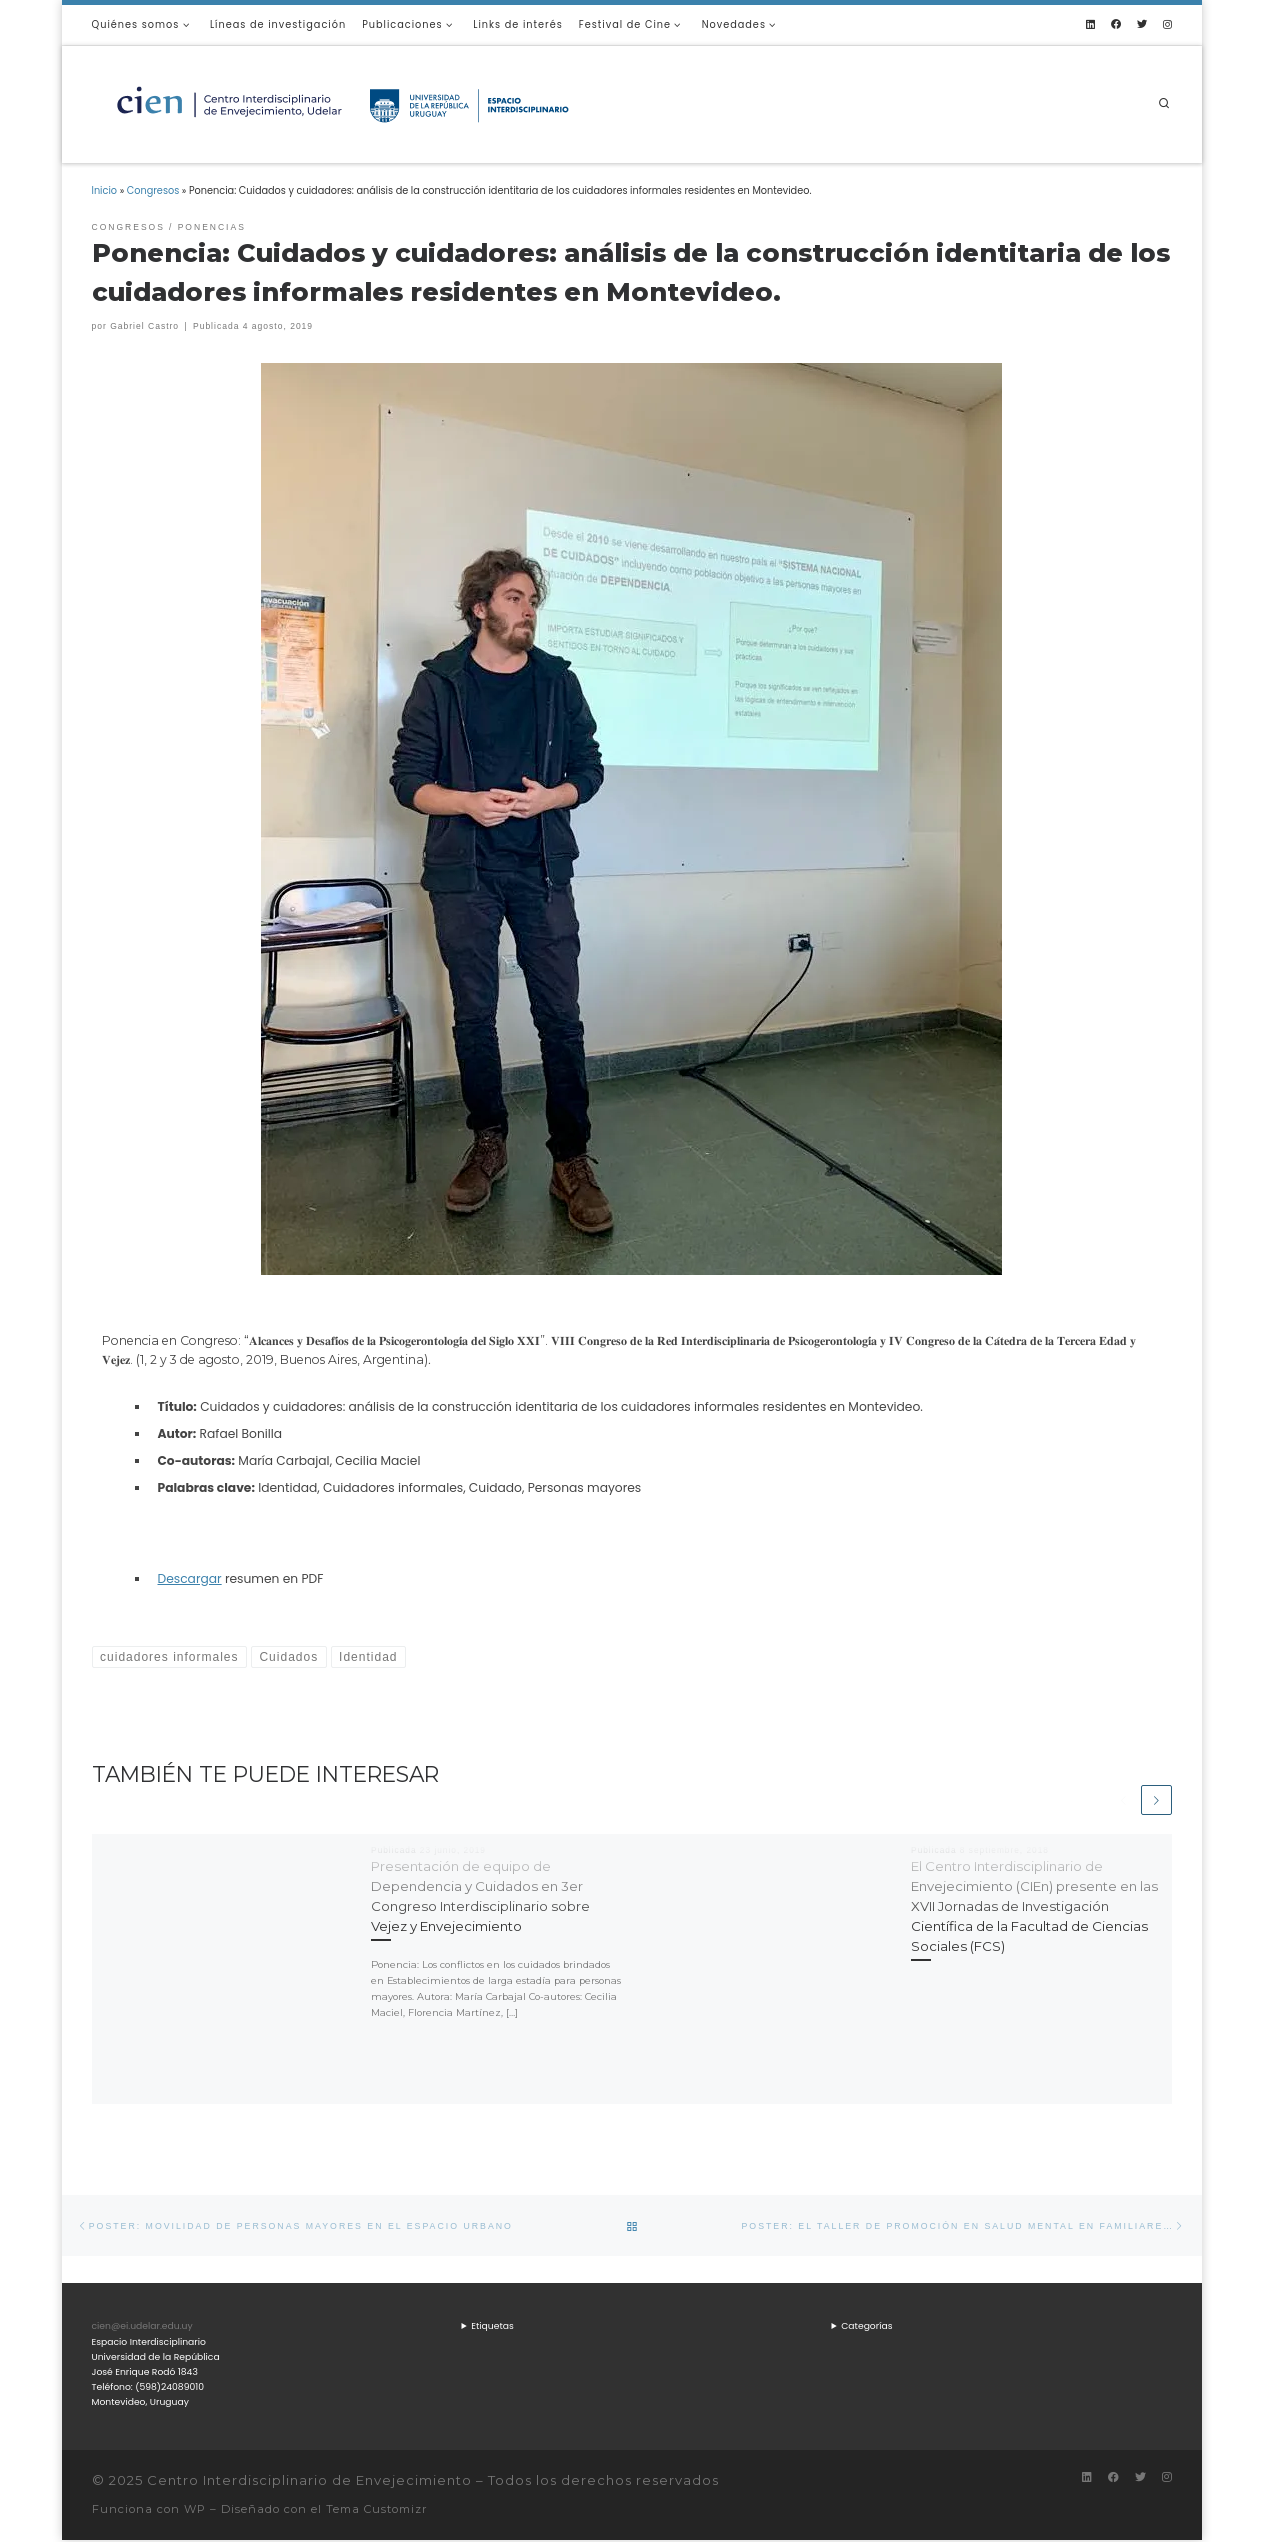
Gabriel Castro (144, 326)
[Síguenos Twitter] (1142, 25)
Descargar (190, 1578)
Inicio (105, 190)
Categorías (866, 2327)
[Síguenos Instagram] (1167, 25)
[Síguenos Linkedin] (1090, 25)
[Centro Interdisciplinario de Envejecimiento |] (342, 102)
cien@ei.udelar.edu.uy (142, 2327)
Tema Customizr (377, 2511)
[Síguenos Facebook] (1116, 25)
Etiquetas (492, 2327)
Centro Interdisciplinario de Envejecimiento (309, 2482)
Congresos (153, 190)
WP (195, 2511)
